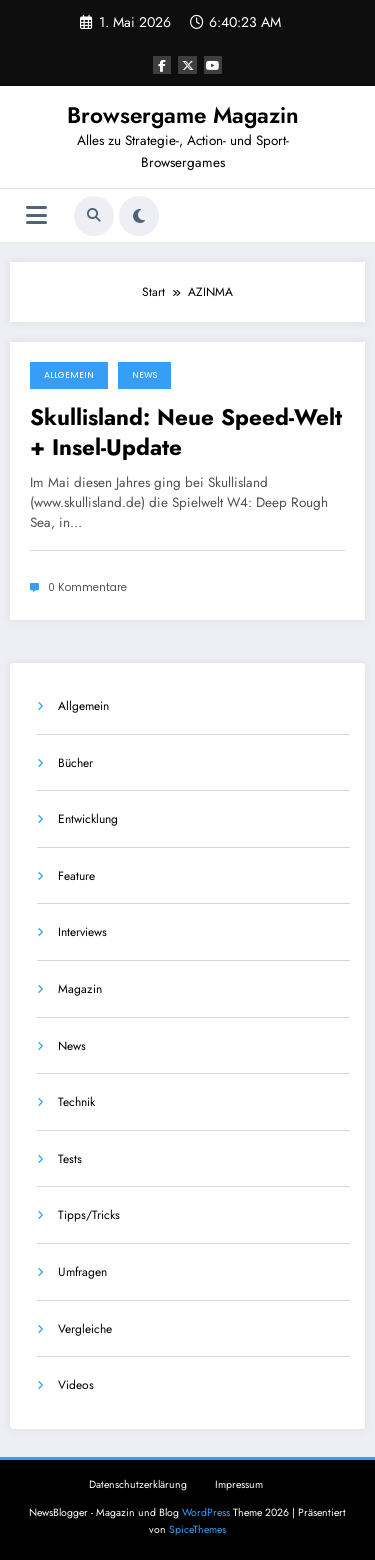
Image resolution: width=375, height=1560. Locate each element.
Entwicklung (88, 819)
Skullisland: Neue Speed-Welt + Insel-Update (186, 432)
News (144, 375)
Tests (70, 1159)
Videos (76, 1385)
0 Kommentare (87, 587)
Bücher (75, 763)
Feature (76, 876)
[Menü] (36, 215)
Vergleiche (85, 1329)
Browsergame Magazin (183, 115)
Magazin (80, 989)
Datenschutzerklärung (138, 1484)
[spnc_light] (139, 216)
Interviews (82, 932)
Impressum (239, 1484)
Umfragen (82, 1272)
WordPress (206, 1512)
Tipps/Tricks (89, 1215)
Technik (76, 1102)
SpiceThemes (197, 1529)
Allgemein (69, 375)
